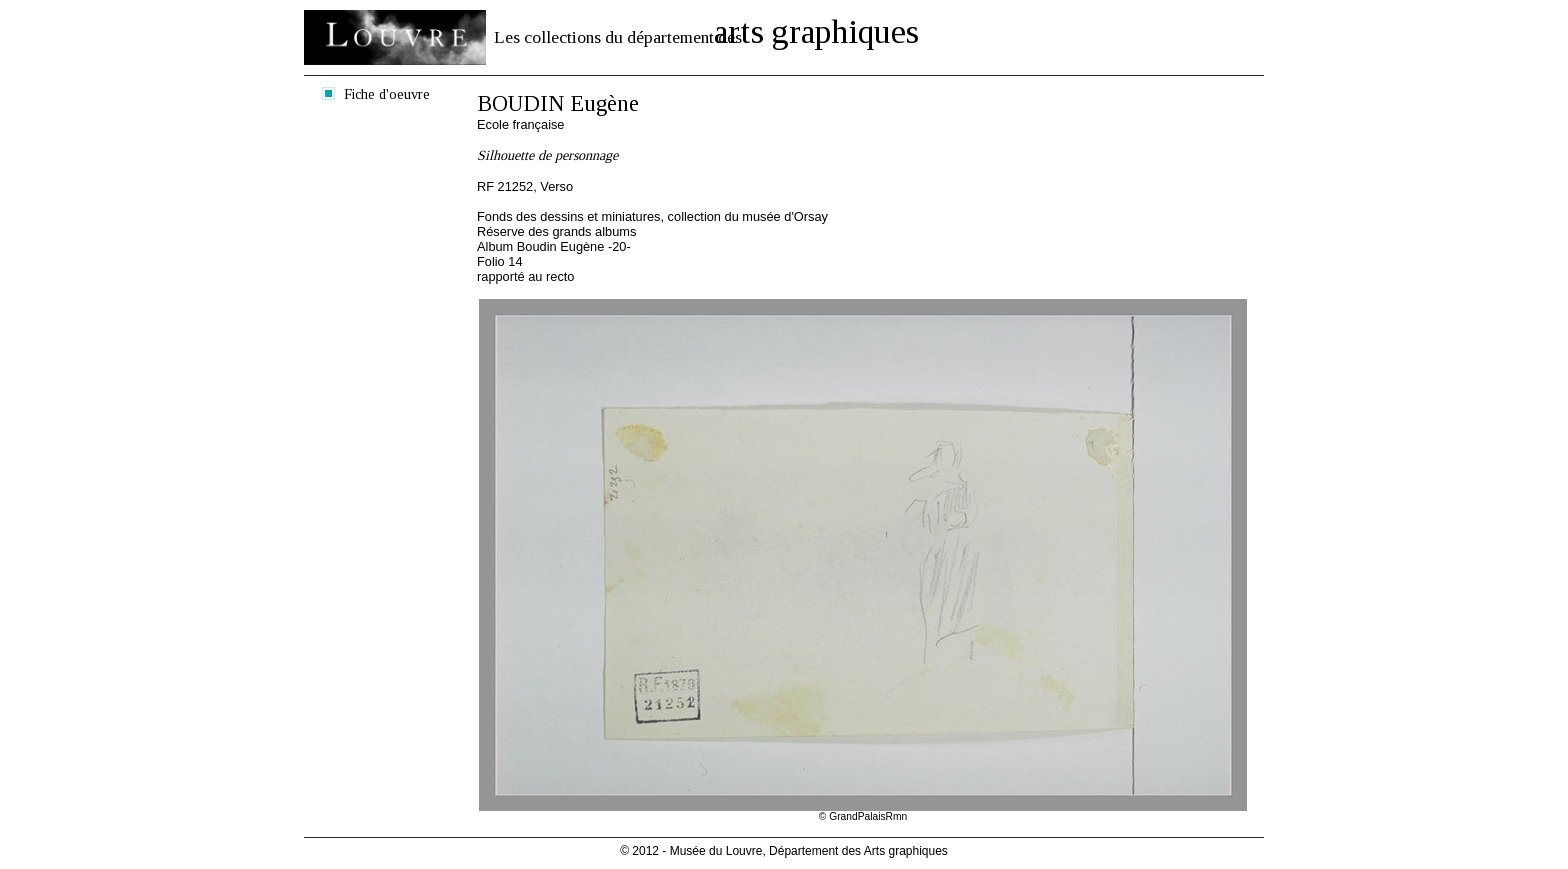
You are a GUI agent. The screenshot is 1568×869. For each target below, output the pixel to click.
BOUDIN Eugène (558, 103)
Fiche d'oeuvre (387, 94)
